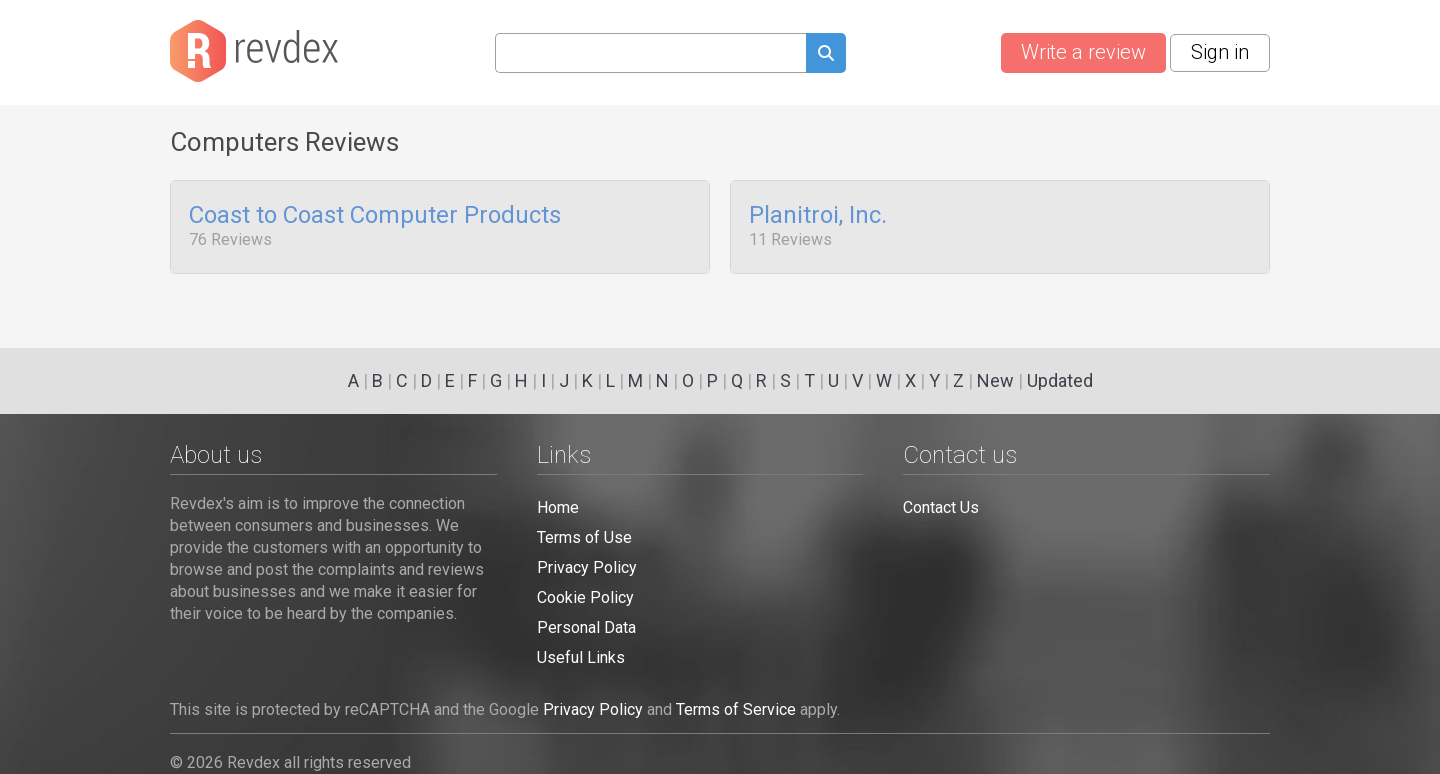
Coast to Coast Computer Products (375, 216)
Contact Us (941, 507)
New (995, 380)
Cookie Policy (585, 597)
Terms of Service (736, 709)
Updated (1060, 380)
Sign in (1220, 52)
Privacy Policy (587, 567)
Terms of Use (584, 537)
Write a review (1083, 52)
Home (558, 507)
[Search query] (650, 53)
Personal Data (586, 627)
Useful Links (581, 657)
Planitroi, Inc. (818, 216)
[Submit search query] (826, 55)
